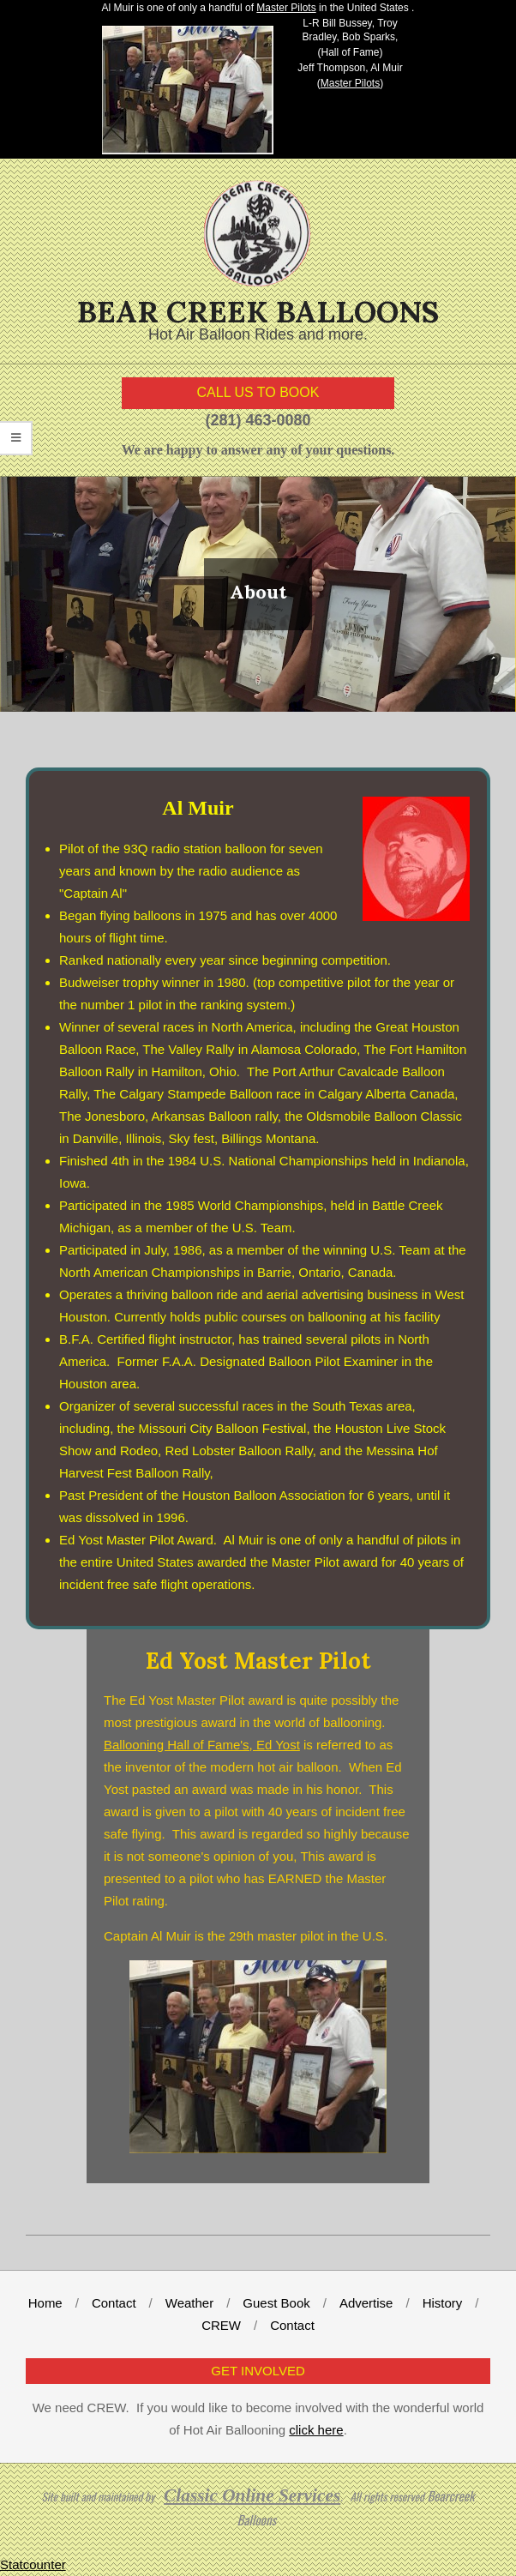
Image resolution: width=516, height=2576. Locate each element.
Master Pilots (285, 8)
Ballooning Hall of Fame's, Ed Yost (202, 1744)
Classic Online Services (252, 2495)
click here (316, 2430)
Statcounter (33, 2564)
